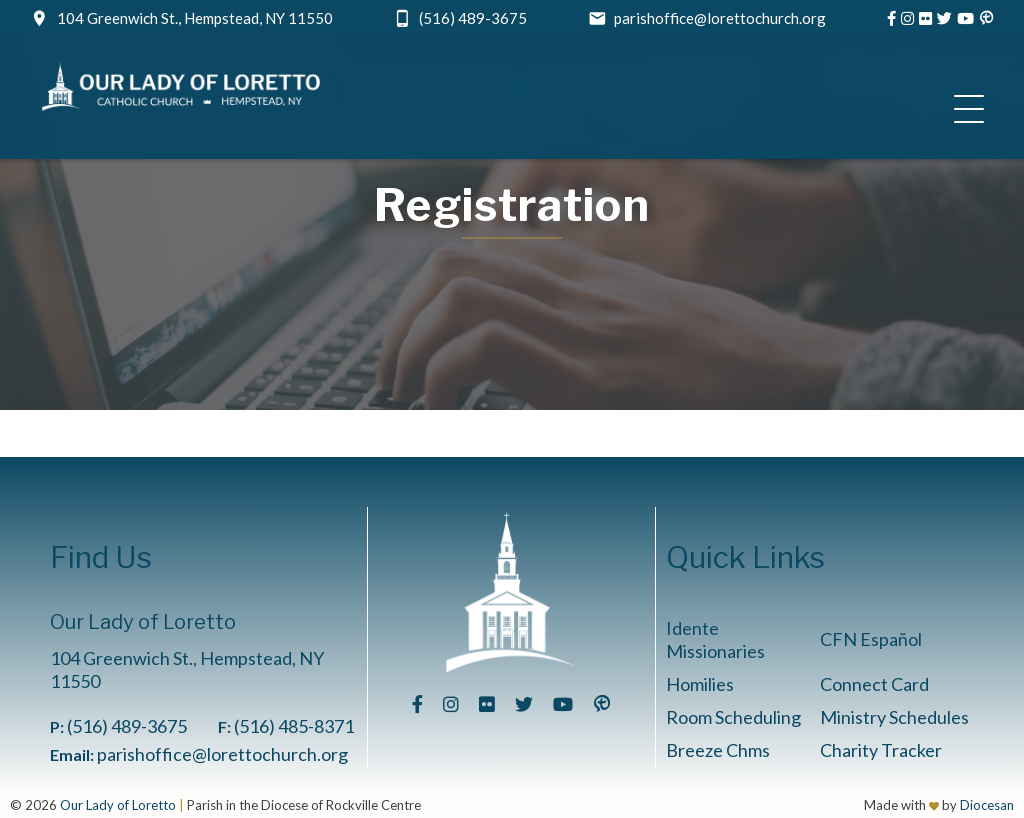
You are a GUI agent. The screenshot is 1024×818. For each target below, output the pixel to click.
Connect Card (874, 684)
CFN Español (871, 639)
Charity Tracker (881, 750)
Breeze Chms (718, 750)
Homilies (700, 684)
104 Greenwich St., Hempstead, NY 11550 (195, 18)
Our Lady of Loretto (118, 805)
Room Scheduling (733, 717)
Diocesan (987, 805)
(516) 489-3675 (473, 18)
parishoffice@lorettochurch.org (720, 18)
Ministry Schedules (894, 717)
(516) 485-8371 (294, 726)
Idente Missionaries (715, 639)
